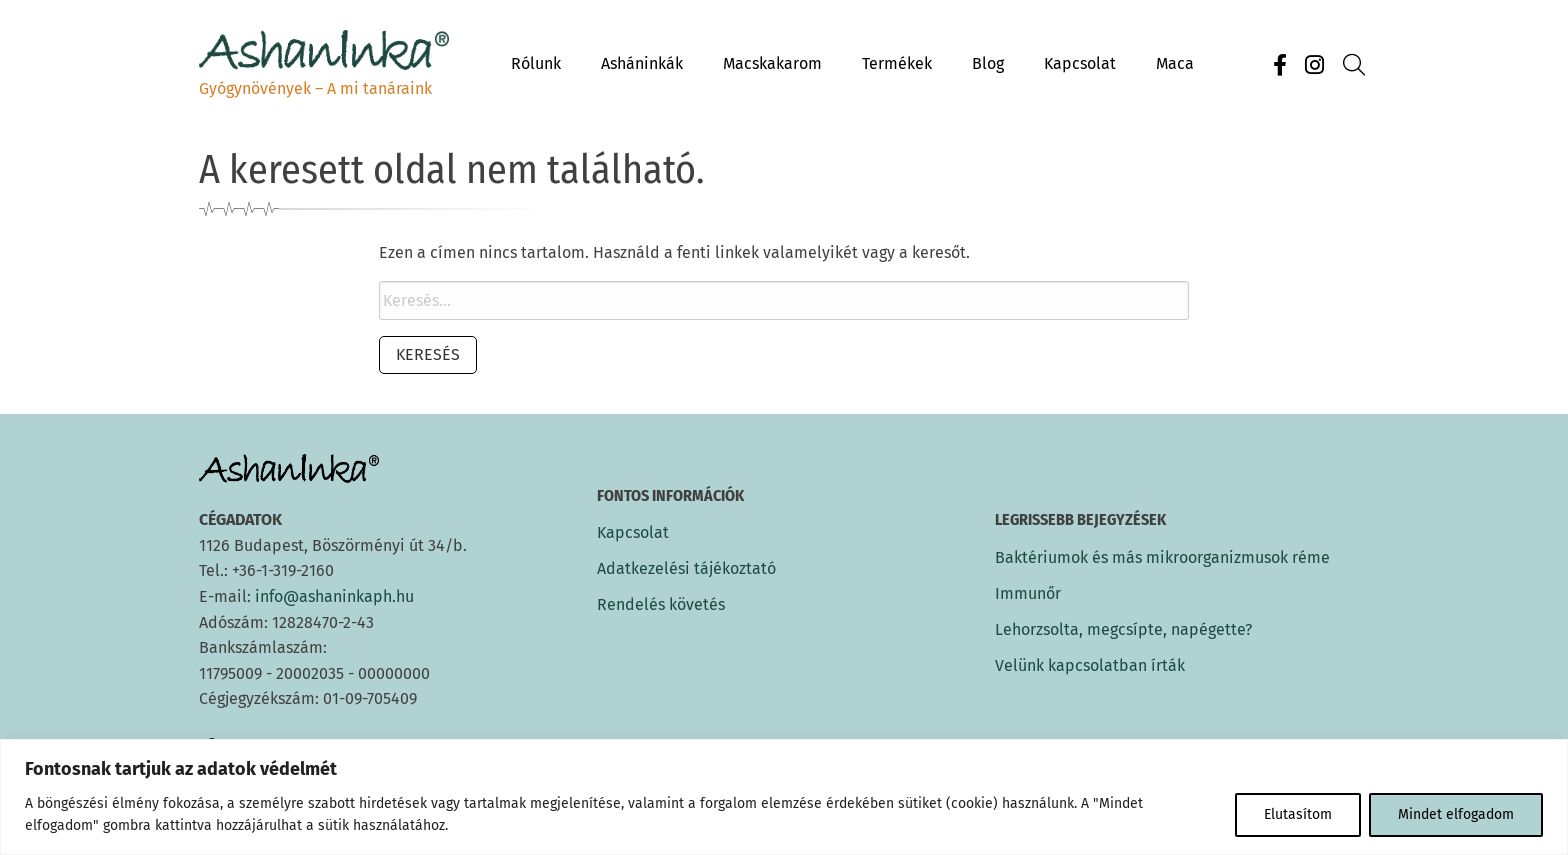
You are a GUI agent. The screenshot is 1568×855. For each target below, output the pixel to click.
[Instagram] (1314, 65)
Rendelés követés (661, 605)
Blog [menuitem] (988, 63)
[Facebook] (1280, 65)
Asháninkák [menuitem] (642, 63)
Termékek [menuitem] (897, 63)
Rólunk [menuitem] (536, 63)
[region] (784, 797)
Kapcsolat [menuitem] (1080, 63)
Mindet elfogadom (1456, 814)
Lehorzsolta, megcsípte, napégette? (1123, 629)
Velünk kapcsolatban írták (1090, 665)
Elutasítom (1298, 814)
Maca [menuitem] (1175, 63)
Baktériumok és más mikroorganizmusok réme (1162, 557)
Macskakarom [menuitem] (772, 63)
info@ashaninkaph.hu (334, 596)
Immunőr (1028, 593)
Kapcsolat (633, 533)
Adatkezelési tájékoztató (686, 569)
